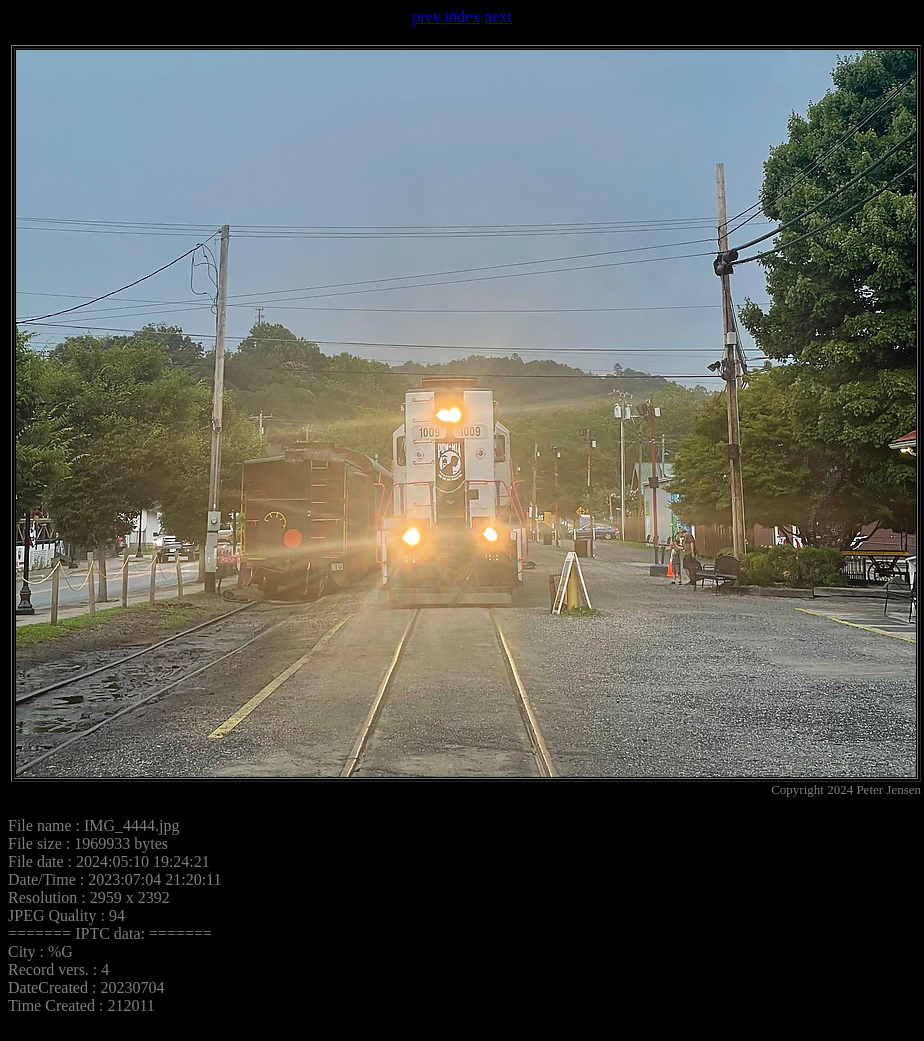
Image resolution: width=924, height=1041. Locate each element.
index (463, 16)
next (498, 16)
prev (426, 16)
